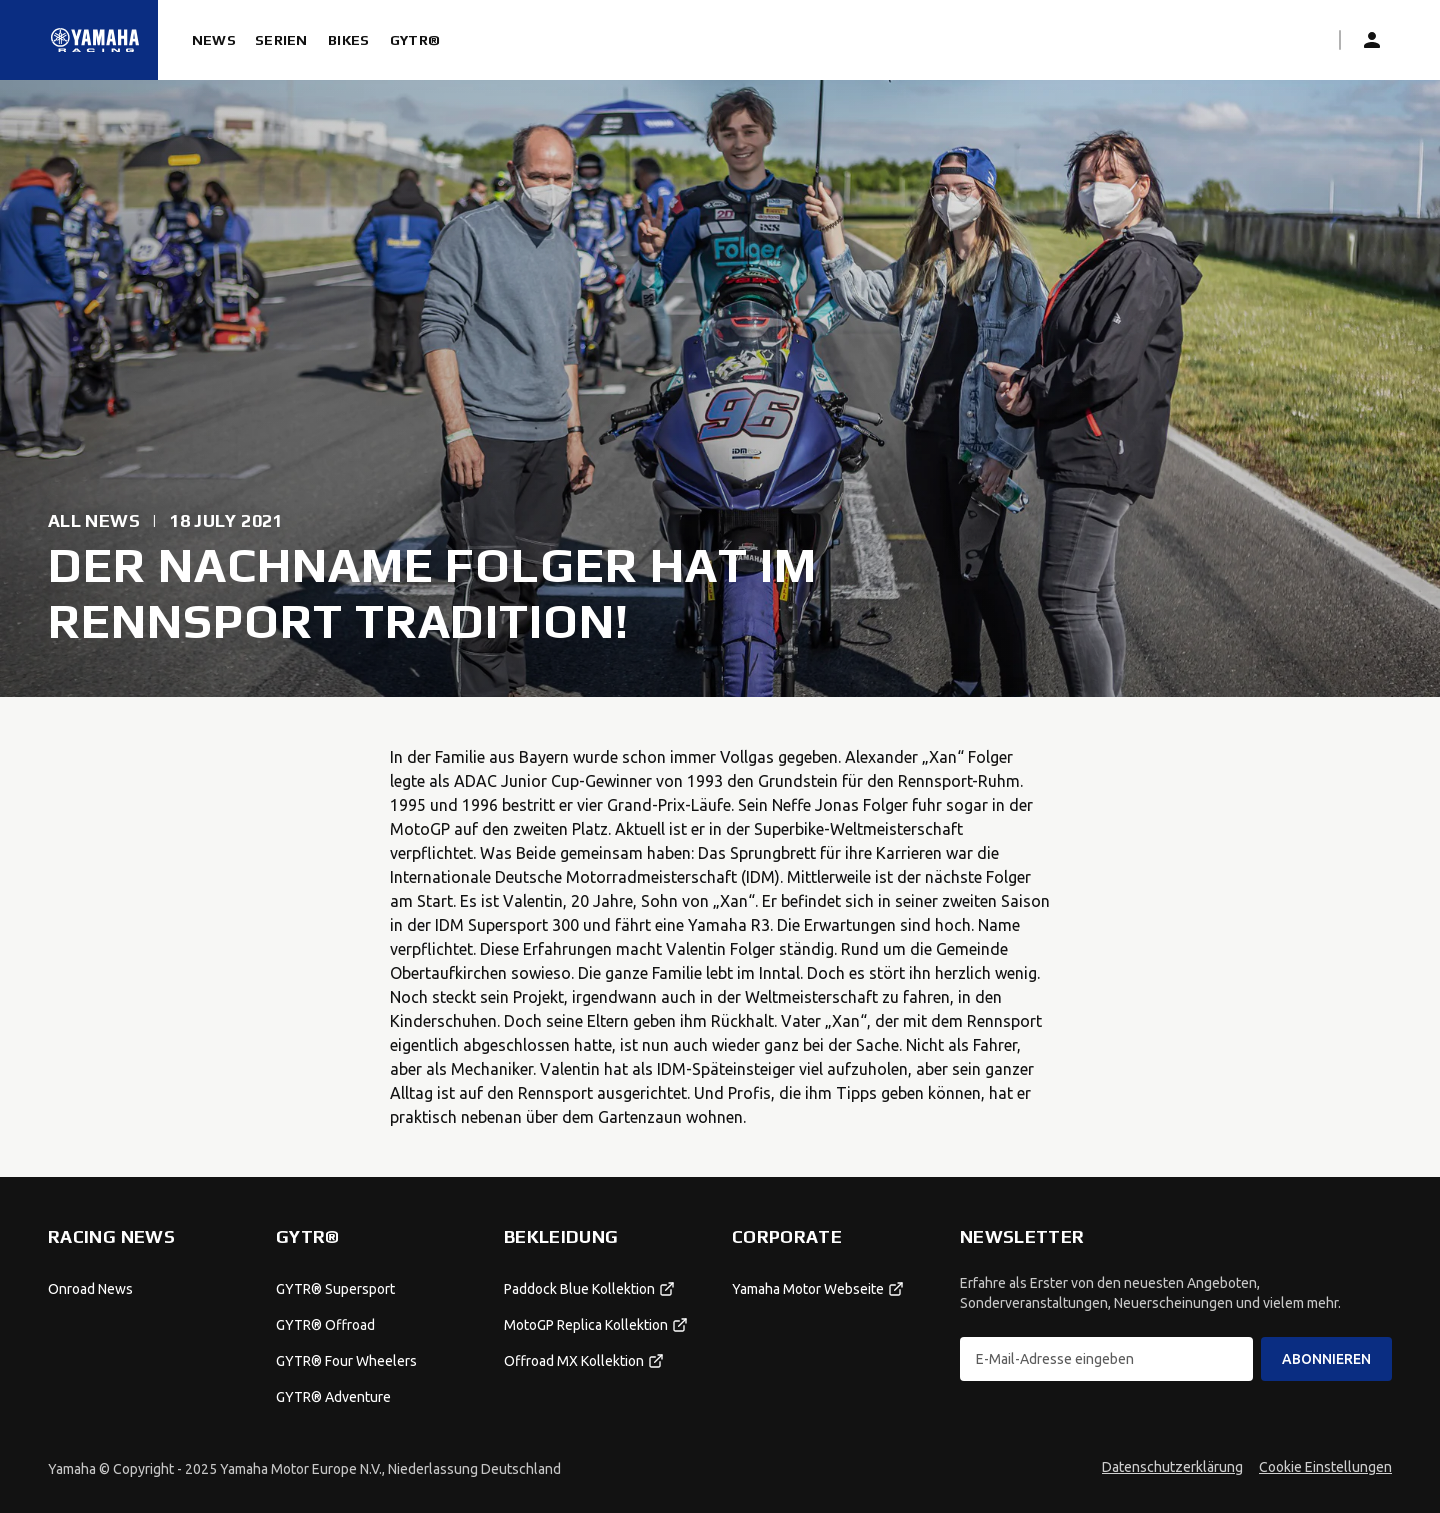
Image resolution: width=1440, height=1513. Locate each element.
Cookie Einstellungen (1325, 1467)
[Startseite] (95, 40)
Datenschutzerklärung (1172, 1467)
